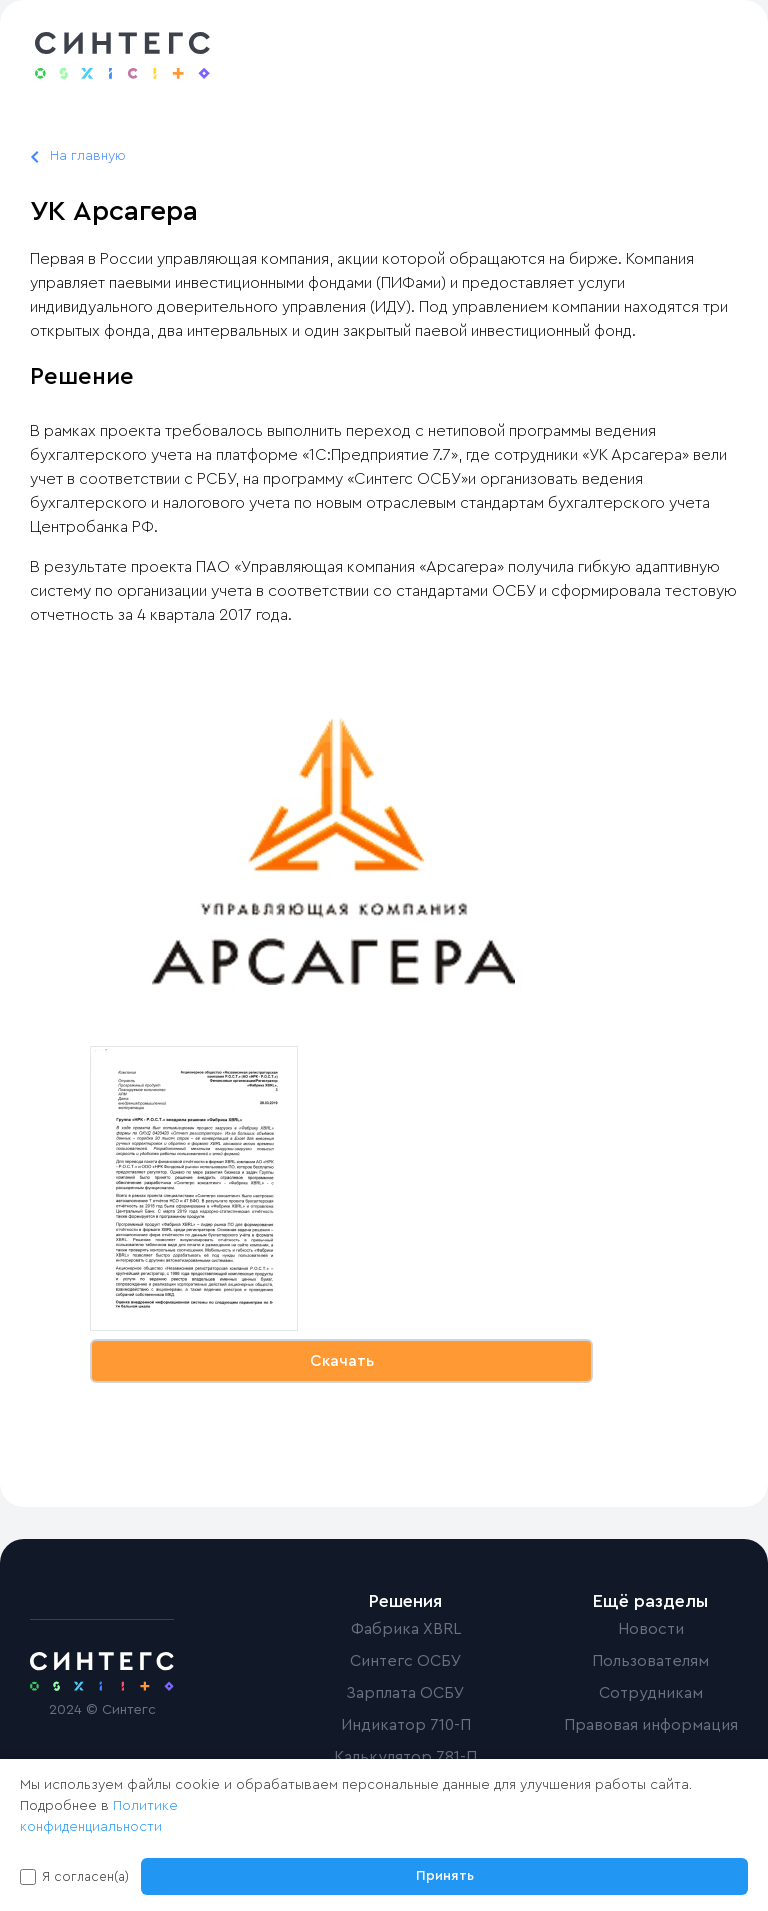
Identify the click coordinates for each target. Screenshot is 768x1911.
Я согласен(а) (85, 1876)
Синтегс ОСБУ (406, 1661)
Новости (651, 1629)
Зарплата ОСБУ (405, 1693)
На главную (88, 156)
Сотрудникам (651, 1693)
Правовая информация (651, 1725)
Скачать (342, 1361)
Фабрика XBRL (406, 1629)
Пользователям (650, 1661)
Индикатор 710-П (406, 1725)
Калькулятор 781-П (405, 1757)
